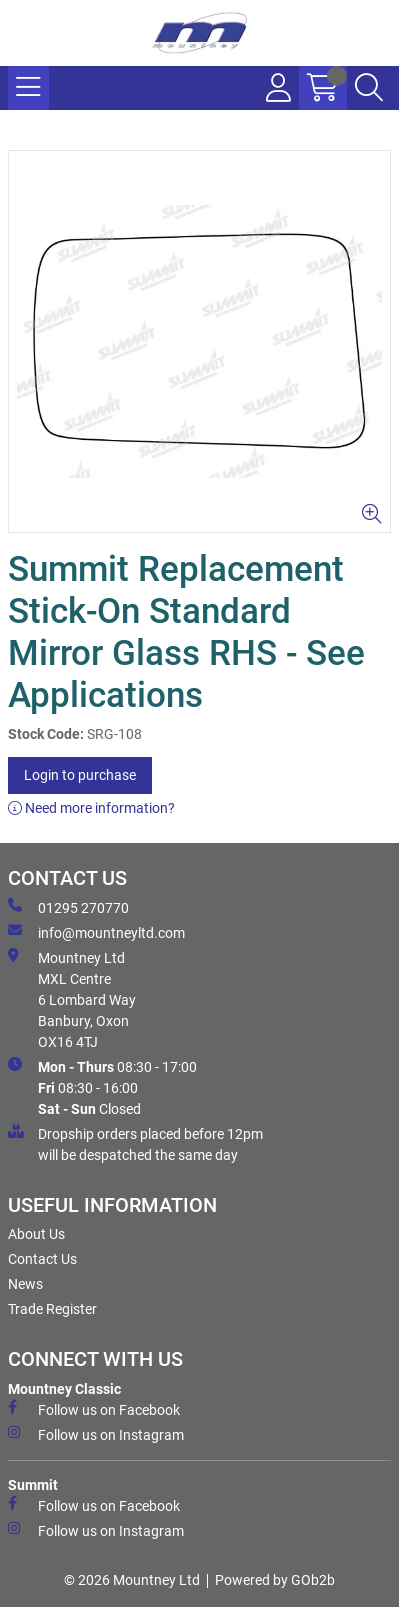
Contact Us (42, 1259)
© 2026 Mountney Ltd (132, 1580)
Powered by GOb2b (275, 1580)
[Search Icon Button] (369, 88)
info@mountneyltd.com (96, 932)
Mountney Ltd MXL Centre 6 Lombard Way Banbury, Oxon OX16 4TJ (72, 999)
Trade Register (52, 1309)
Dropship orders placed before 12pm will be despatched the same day (135, 1143)
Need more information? (91, 808)
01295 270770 (68, 907)
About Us (36, 1234)
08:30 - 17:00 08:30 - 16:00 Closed (102, 1087)
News (25, 1284)
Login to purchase (80, 775)
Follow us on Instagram (96, 1434)
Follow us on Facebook (94, 1409)
